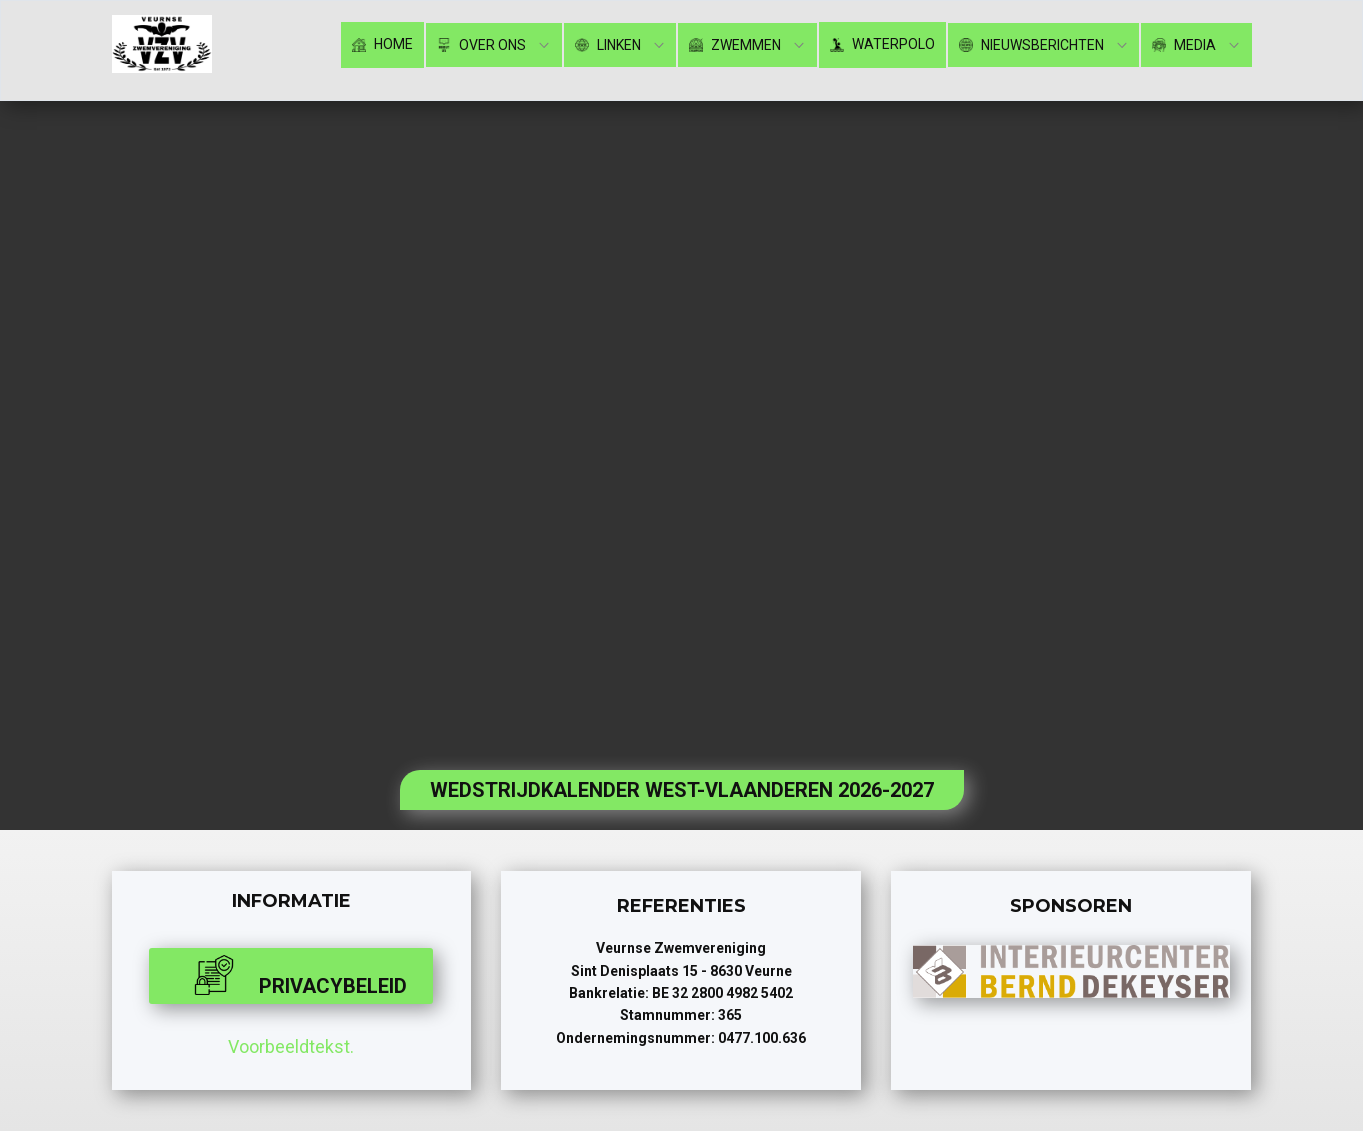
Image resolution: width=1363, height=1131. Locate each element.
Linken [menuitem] (608, 45)
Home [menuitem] (382, 44)
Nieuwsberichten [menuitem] (1031, 45)
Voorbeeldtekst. (291, 1046)
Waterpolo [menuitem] (882, 44)
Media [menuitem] (1184, 45)
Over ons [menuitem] (481, 45)
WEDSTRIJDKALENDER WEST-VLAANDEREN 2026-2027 (682, 790)
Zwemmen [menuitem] (735, 45)
